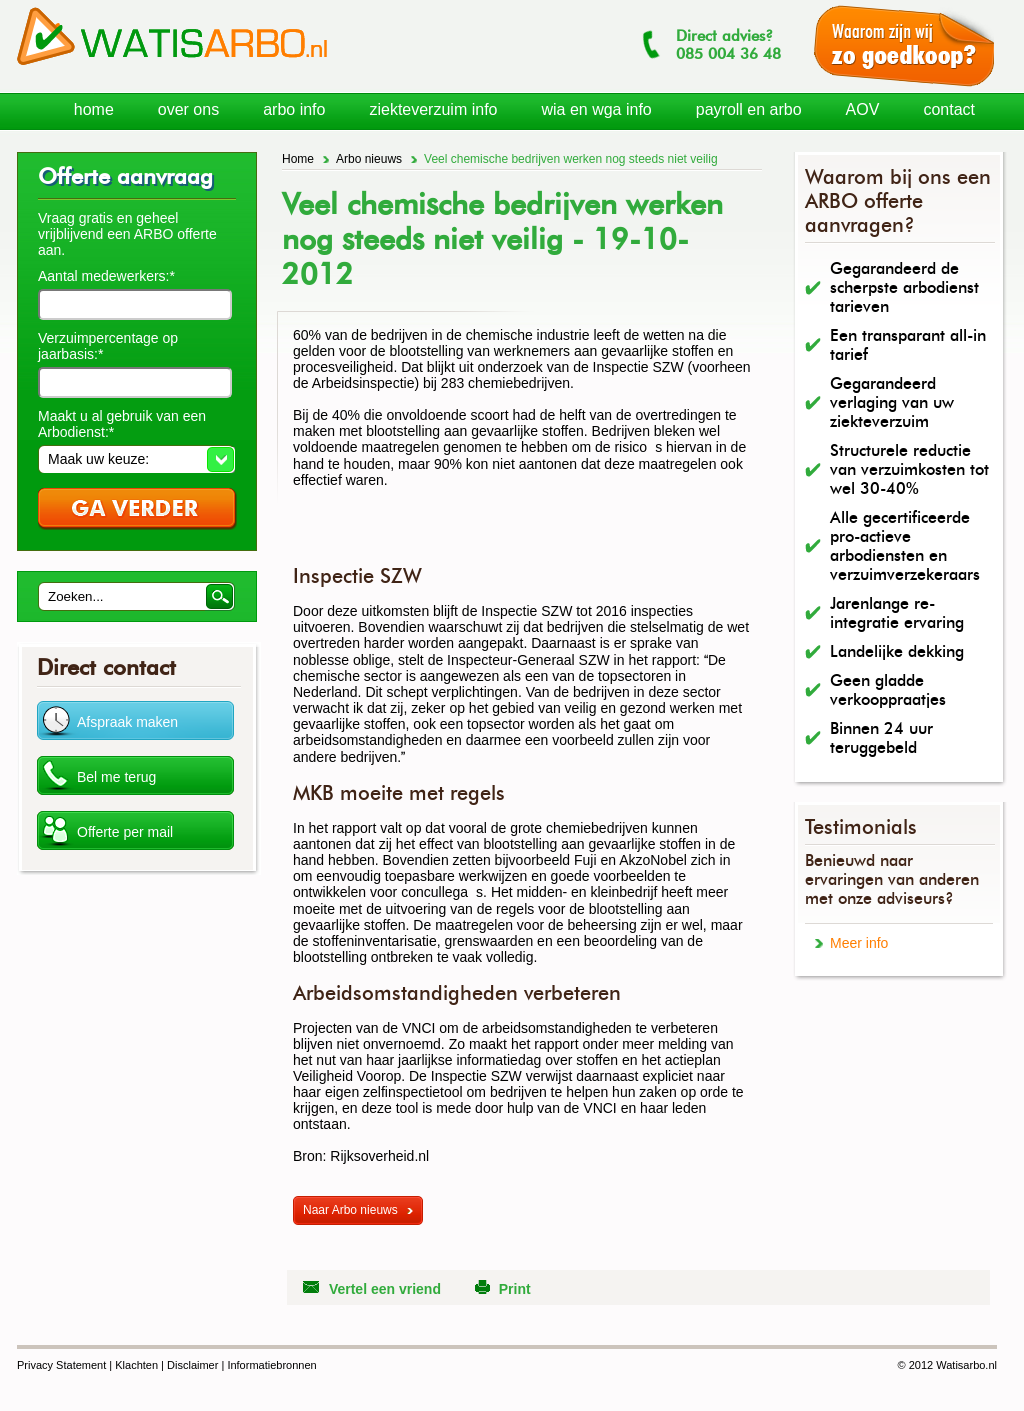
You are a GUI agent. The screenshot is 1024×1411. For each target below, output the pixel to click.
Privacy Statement (61, 1365)
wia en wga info (596, 109)
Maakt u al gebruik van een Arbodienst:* (122, 424)
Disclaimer (192, 1365)
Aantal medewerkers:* (106, 276)
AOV (863, 109)
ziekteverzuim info (433, 109)
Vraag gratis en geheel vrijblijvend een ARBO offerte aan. (127, 234)
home (94, 109)
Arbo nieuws (369, 159)
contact (949, 109)
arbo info (294, 109)
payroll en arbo (749, 109)
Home (298, 159)
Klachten (136, 1365)
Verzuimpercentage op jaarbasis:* (108, 346)
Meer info (859, 943)
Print (515, 1289)
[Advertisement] (527, 534)
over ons (188, 109)
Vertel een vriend (385, 1289)
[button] (136, 459)
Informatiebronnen (271, 1365)
